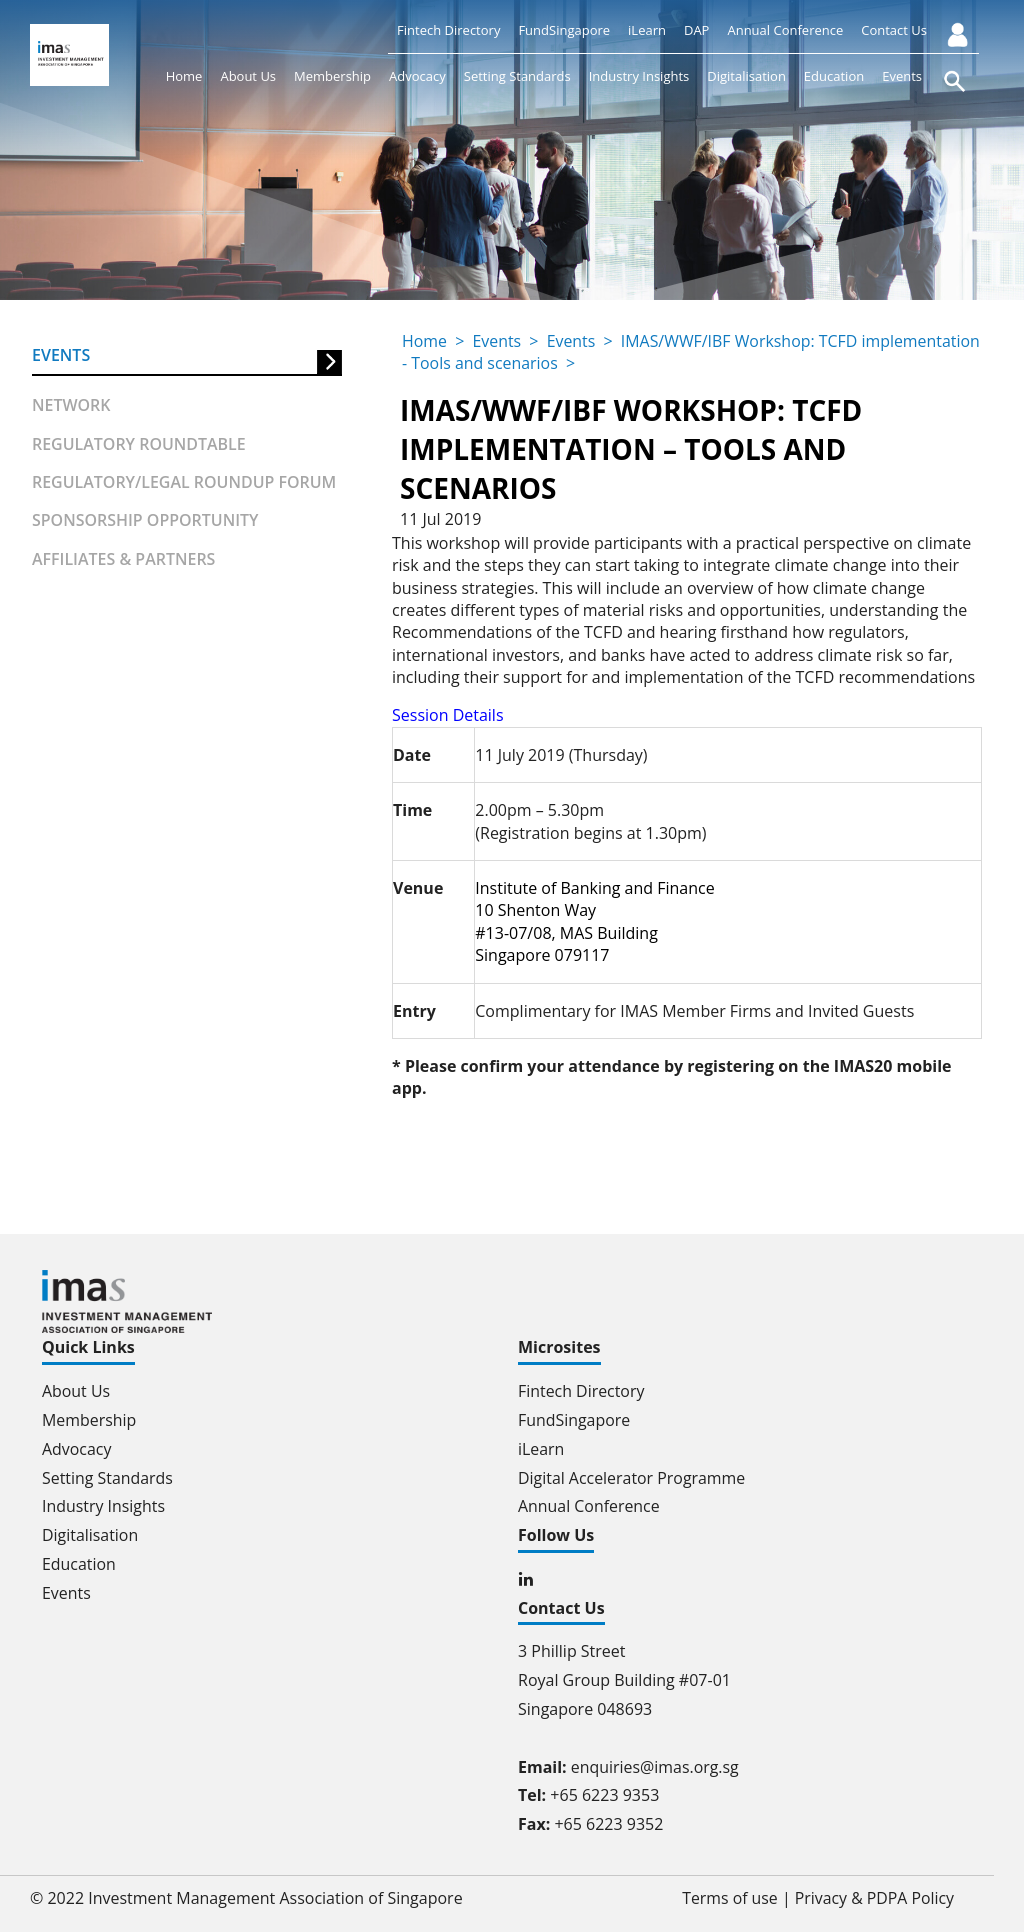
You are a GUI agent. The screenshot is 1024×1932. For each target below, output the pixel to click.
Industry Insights (639, 76)
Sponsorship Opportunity (145, 521)
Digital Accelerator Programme (632, 1478)
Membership (332, 76)
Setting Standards (517, 76)
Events (902, 76)
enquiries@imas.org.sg (655, 1767)
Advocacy (417, 76)
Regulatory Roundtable (139, 444)
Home (184, 76)
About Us (248, 76)
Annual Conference (785, 30)
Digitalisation (746, 76)
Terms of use (728, 1898)
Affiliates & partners (124, 559)
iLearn (647, 30)
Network (71, 405)
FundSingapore (564, 30)
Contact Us (894, 30)
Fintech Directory (448, 30)
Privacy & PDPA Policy (873, 1898)
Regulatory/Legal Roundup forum (184, 482)
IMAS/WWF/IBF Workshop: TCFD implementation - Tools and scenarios (630, 352)
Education (834, 76)
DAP (696, 30)
